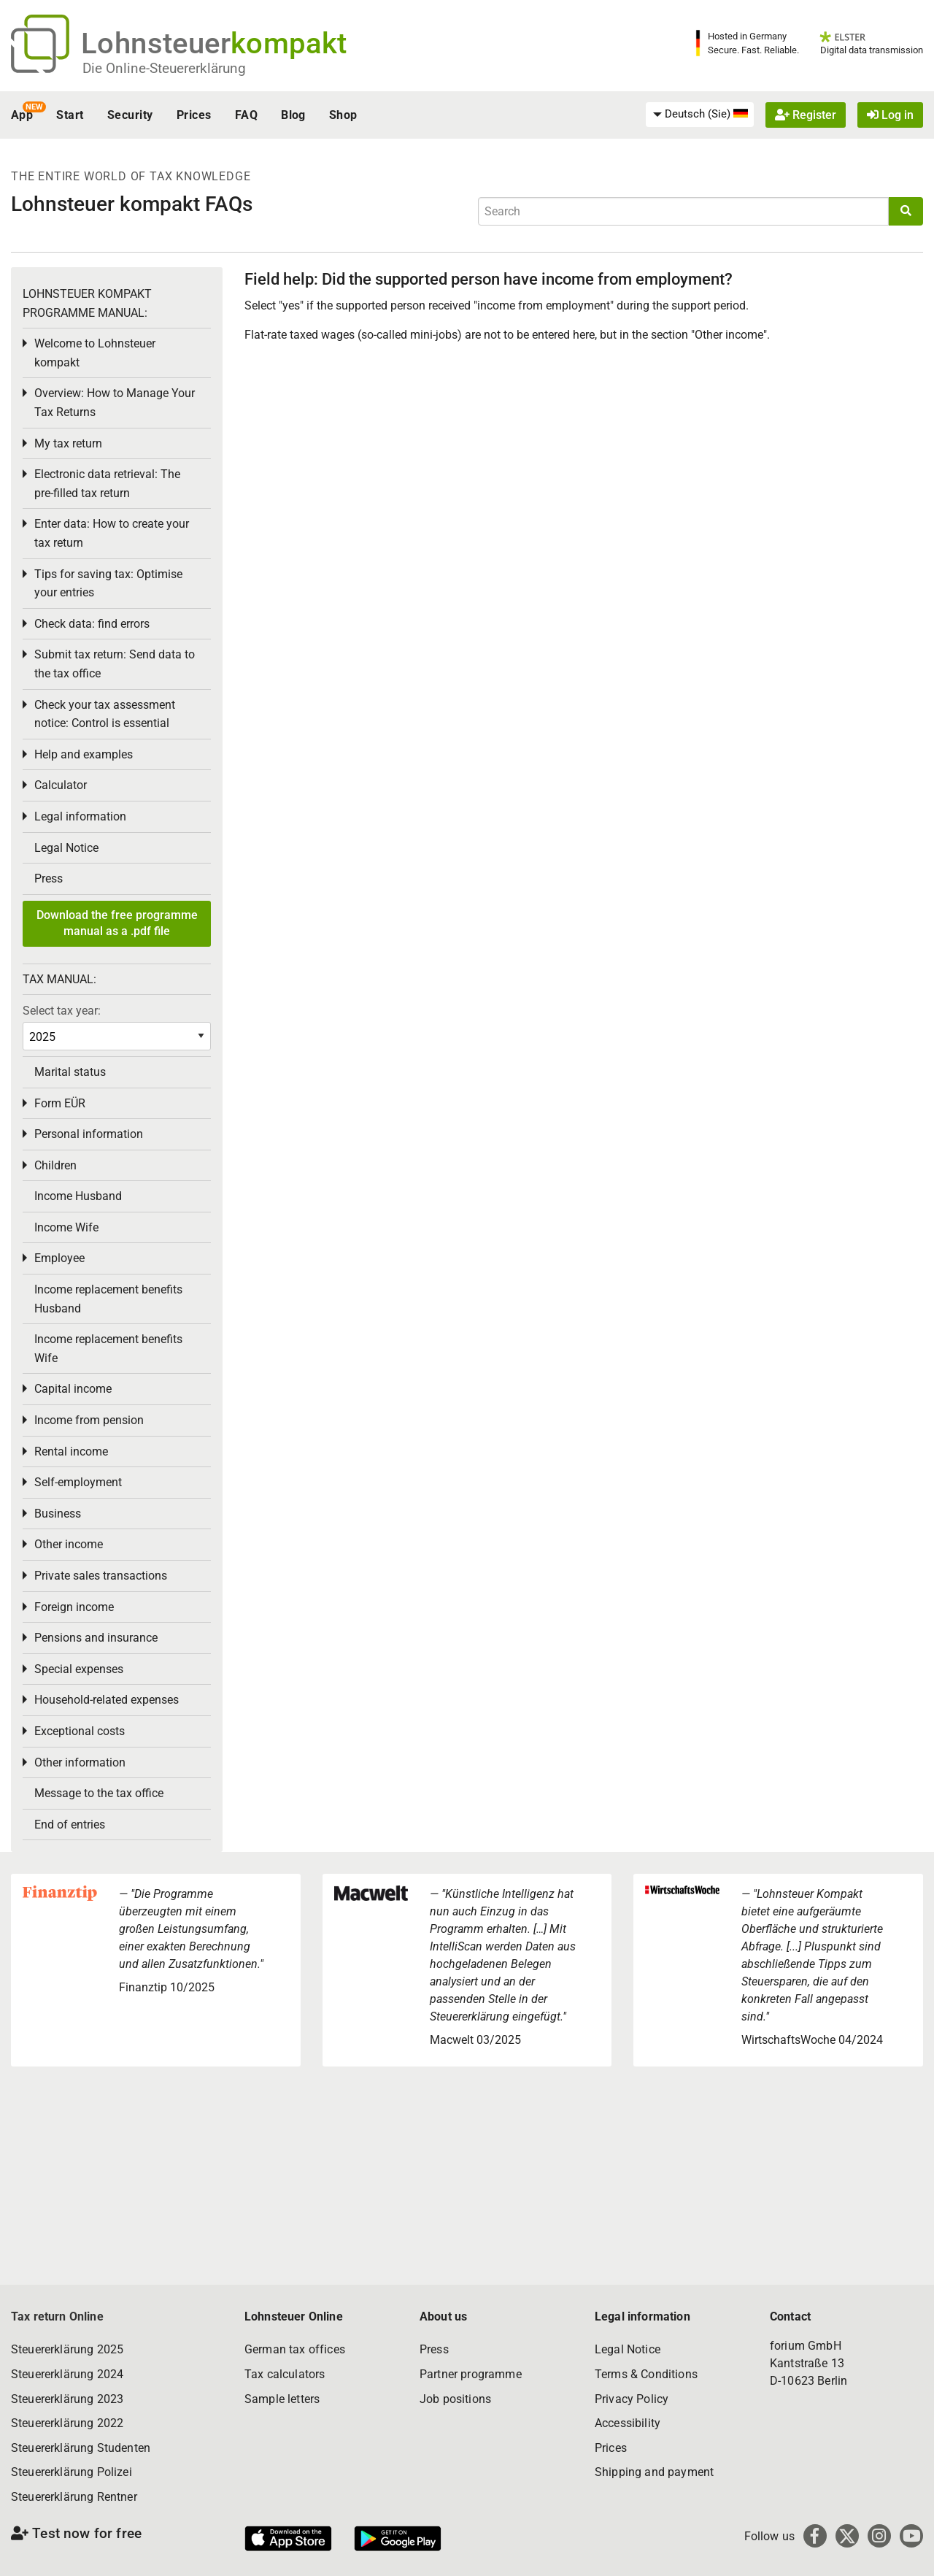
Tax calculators (284, 2374)
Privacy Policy (631, 2399)
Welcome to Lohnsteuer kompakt (94, 353)
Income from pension (89, 1420)
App (22, 115)
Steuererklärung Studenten (80, 2448)
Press (48, 878)
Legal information (80, 816)
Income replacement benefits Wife (108, 1348)
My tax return (68, 443)
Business (57, 1513)
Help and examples (83, 754)
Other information (80, 1762)
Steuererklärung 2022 (67, 2423)
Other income (68, 1544)
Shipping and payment (654, 2472)
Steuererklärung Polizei (71, 2472)
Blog (293, 115)
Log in (890, 115)
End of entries (69, 1824)
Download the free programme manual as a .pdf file (117, 923)
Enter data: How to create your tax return (111, 533)
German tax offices (294, 2349)
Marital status (70, 1072)
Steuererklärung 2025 (67, 2349)
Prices (194, 115)
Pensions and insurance (96, 1638)
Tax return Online (57, 2316)
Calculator (60, 785)
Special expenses (78, 1669)
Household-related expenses (106, 1700)
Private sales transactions (100, 1576)
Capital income (73, 1389)
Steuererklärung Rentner (74, 2497)
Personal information (88, 1134)
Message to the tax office (98, 1793)
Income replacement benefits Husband (108, 1299)
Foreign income (74, 1607)
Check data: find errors (92, 624)
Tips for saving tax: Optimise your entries (108, 583)
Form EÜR (59, 1103)
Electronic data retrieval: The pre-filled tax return (107, 483)
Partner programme (471, 2374)
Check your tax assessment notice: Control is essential (104, 714)
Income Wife (66, 1227)
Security (130, 115)
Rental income (71, 1451)
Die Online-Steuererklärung (164, 68)
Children (55, 1165)
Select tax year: (62, 1011)
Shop (343, 115)
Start (69, 115)
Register (805, 115)
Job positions (455, 2399)
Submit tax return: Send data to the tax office (114, 663)
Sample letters (282, 2399)
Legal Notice (66, 848)
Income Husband (78, 1196)
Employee (59, 1258)
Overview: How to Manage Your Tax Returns (114, 402)
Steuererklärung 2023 (67, 2399)
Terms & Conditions (646, 2374)
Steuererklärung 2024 (67, 2374)
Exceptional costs (79, 1731)
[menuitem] (700, 114)
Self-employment (78, 1482)
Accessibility (627, 2423)
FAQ (246, 115)
